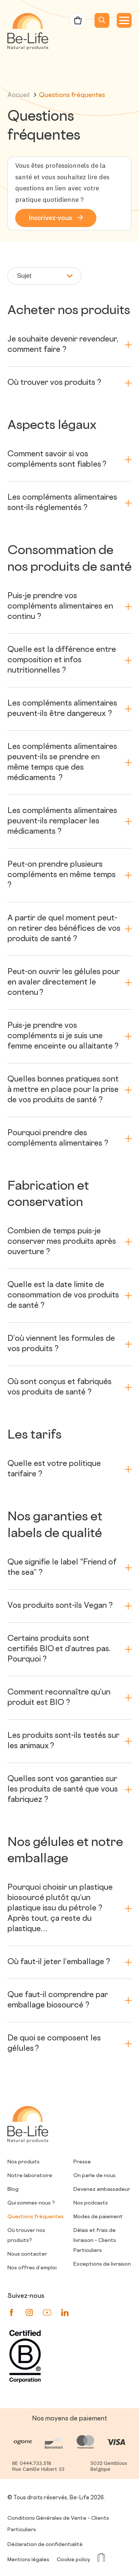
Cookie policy (73, 2559)
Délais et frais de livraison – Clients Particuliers (94, 2240)
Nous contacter (27, 2254)
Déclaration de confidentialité (45, 2544)
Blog (13, 2189)
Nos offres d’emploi (32, 2268)
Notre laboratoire (29, 2175)
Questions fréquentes (35, 2217)
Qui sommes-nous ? (31, 2203)
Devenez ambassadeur (101, 2189)
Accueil (21, 96)
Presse (82, 2162)
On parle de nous (94, 2175)
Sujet (45, 276)
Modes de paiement (98, 2217)
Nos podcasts (90, 2203)
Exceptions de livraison (102, 2264)
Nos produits (23, 2162)
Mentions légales (28, 2559)
